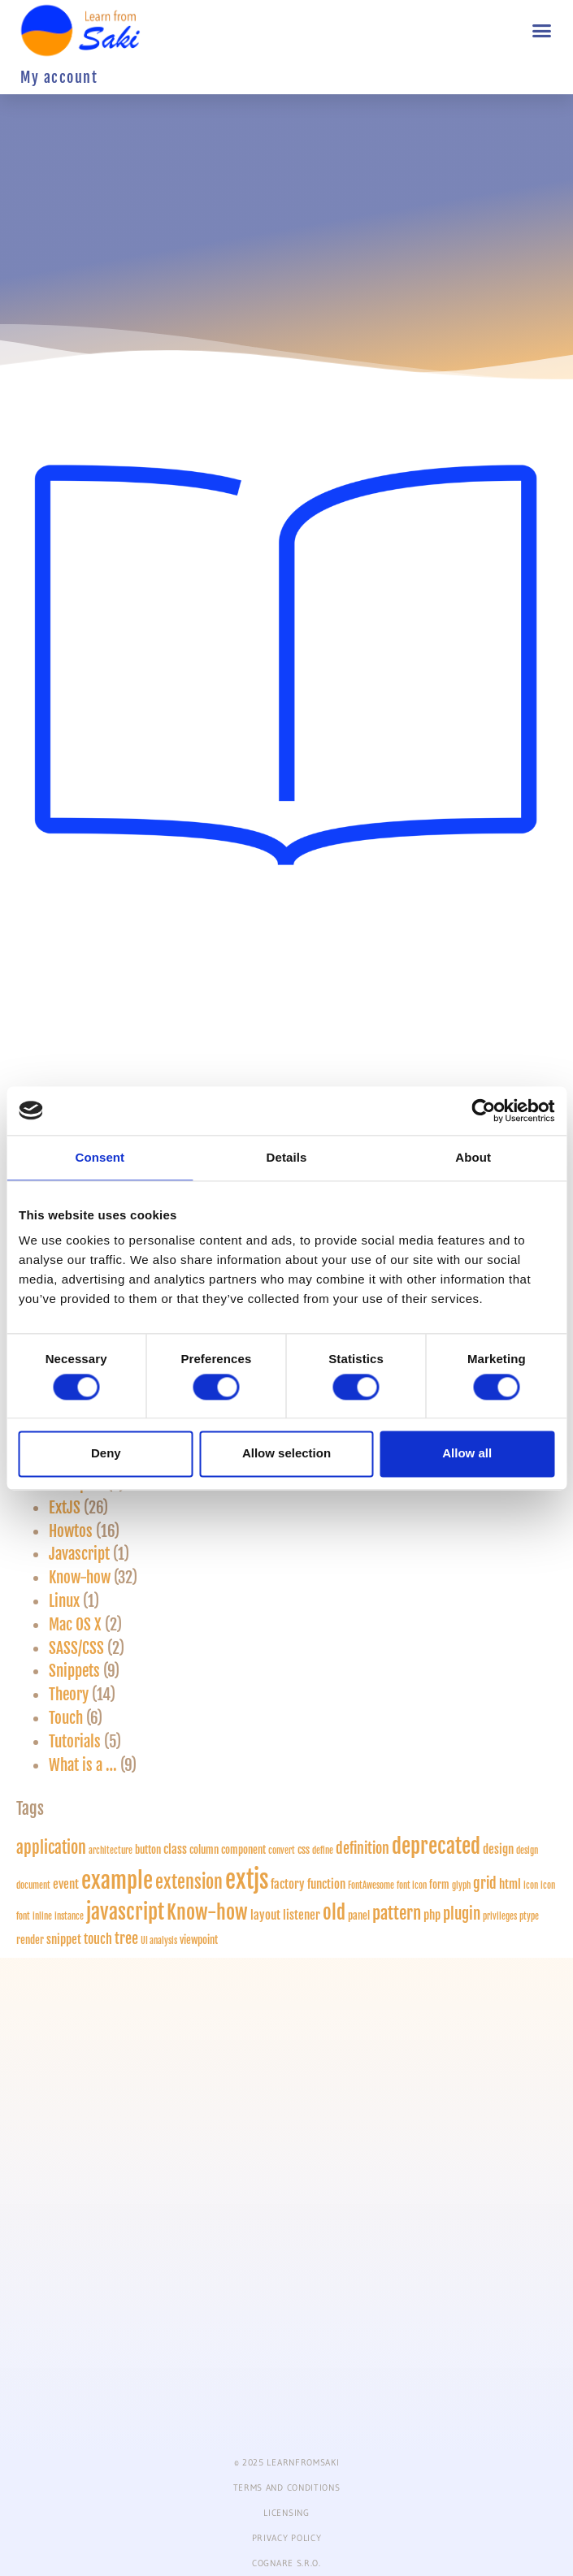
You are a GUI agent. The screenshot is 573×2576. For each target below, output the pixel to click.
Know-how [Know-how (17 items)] (207, 1911)
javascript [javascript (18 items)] (125, 1911)
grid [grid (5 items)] (485, 1883)
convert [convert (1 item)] (281, 1850)
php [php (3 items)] (432, 1915)
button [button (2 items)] (148, 1849)
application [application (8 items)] (51, 1848)
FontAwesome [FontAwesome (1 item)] (371, 1885)
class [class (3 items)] (175, 1849)
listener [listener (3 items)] (301, 1915)
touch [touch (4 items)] (98, 1938)
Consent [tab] (99, 1157)
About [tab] (473, 1157)
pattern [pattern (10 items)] (396, 1913)
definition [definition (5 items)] (362, 1848)
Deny (106, 1454)
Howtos (71, 1531)
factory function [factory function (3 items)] (308, 1884)
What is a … (83, 1765)
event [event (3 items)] (66, 1884)
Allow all (467, 1454)
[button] (542, 30)
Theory (69, 1694)
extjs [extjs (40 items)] (246, 1879)
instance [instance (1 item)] (69, 1916)
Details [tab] (287, 1157)
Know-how (80, 1577)
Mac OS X (75, 1624)
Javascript (79, 1554)
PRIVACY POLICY (287, 2538)
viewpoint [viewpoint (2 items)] (199, 1939)
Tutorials (75, 1741)
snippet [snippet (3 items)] (63, 1939)
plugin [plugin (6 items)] (461, 1914)
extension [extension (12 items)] (189, 1882)
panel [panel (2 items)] (359, 1915)
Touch (66, 1718)
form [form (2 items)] (439, 1884)
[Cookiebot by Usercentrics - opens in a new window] (483, 1110)
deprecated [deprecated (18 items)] (436, 1846)
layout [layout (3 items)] (265, 1915)
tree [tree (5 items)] (126, 1938)
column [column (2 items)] (204, 1849)
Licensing (286, 2512)
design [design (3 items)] (498, 1849)
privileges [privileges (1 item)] (500, 1916)
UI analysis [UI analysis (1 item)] (159, 1940)
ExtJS (64, 1507)
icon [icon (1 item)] (530, 1885)
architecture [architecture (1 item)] (110, 1850)
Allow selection (286, 1454)
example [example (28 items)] (117, 1880)
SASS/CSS (76, 1648)
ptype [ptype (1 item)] (529, 1916)
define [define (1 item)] (322, 1850)
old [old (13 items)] (334, 1912)
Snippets (74, 1671)
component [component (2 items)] (243, 1849)
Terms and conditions (287, 2487)
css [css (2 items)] (303, 1849)
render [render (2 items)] (30, 1939)
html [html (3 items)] (510, 1884)
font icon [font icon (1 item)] (412, 1885)
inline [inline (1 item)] (42, 1916)
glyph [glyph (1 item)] (461, 1885)
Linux (64, 1601)
